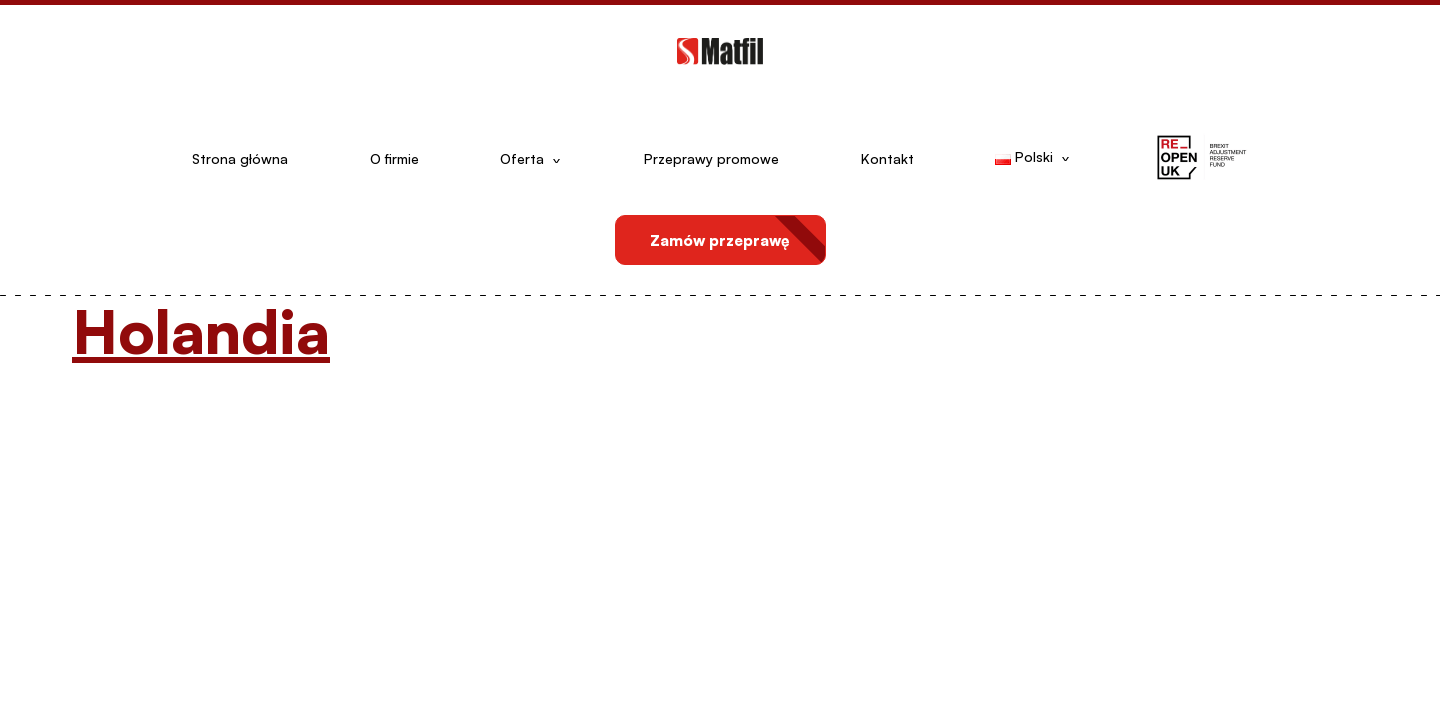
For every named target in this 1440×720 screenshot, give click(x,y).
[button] (1200, 159)
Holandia (201, 330)
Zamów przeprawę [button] (720, 240)
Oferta (522, 158)
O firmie (394, 158)
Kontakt (887, 158)
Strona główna (240, 158)
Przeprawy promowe (711, 158)
